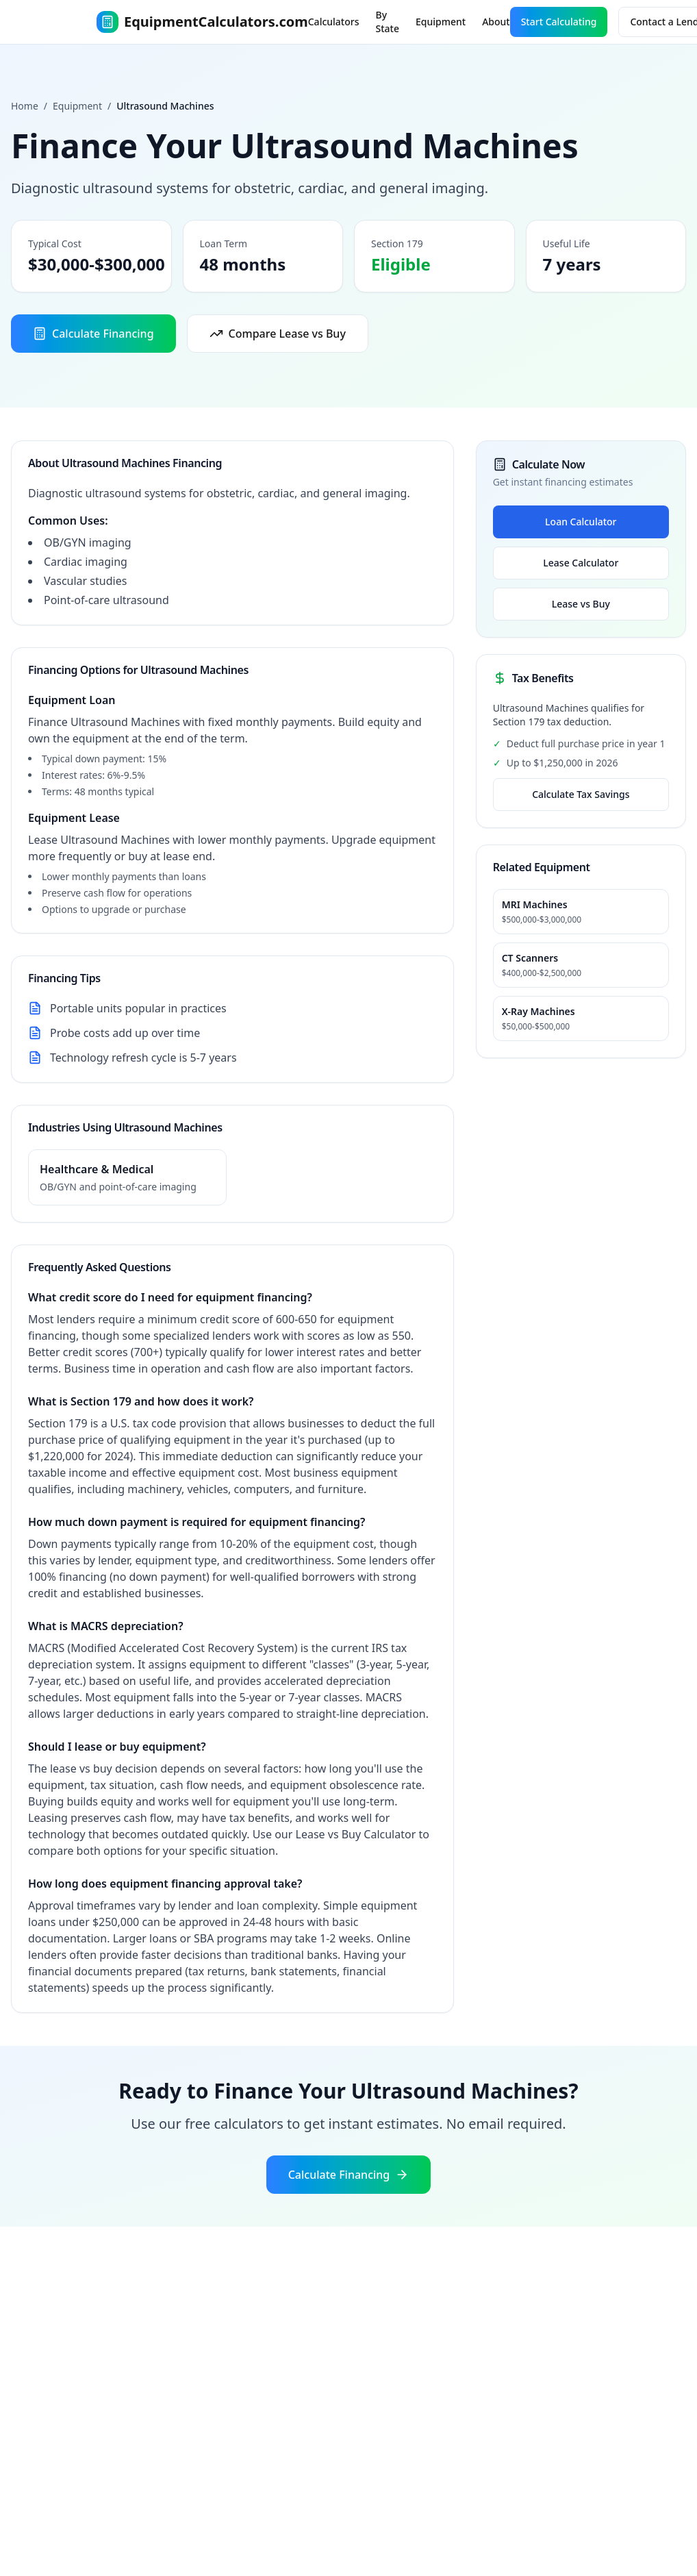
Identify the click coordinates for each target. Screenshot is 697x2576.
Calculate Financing (93, 333)
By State (387, 21)
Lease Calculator (580, 562)
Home (24, 105)
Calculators (333, 21)
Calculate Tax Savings (580, 794)
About (496, 21)
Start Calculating (559, 21)
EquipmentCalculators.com (202, 22)
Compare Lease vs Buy (278, 333)
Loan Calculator (580, 521)
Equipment (441, 21)
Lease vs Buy (581, 603)
